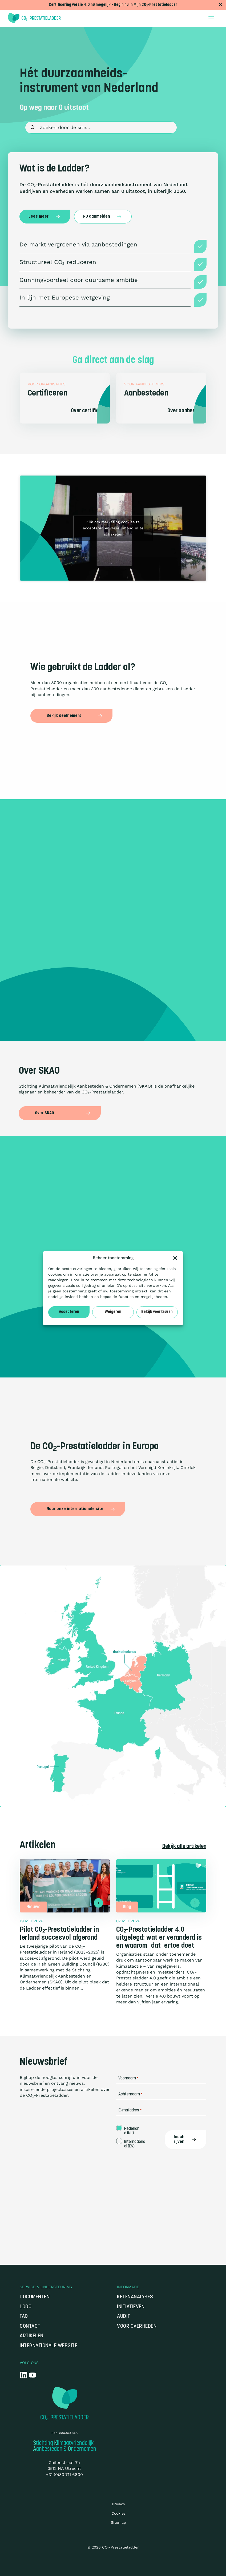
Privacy (118, 2504)
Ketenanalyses (135, 2297)
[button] (175, 1258)
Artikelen (31, 2336)
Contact (30, 2326)
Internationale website (48, 2346)
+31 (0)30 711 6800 (64, 2474)
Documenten (35, 2297)
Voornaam (128, 2078)
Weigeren (113, 1312)
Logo (25, 2307)
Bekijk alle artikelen (184, 1846)
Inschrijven (185, 2139)
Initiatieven (130, 2307)
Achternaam (130, 2094)
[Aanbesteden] (161, 398)
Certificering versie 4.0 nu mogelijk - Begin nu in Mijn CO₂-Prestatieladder (113, 5)
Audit (123, 2316)
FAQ (24, 2316)
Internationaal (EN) (134, 2144)
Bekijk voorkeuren (157, 1312)
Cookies (118, 2513)
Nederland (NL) (131, 2131)
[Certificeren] (65, 398)
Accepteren (69, 1312)
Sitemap (118, 2522)
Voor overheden (136, 2326)
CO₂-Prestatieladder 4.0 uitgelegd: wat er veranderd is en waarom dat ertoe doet (159, 1938)
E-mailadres (130, 2110)
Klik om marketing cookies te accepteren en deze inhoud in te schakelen (113, 528)
